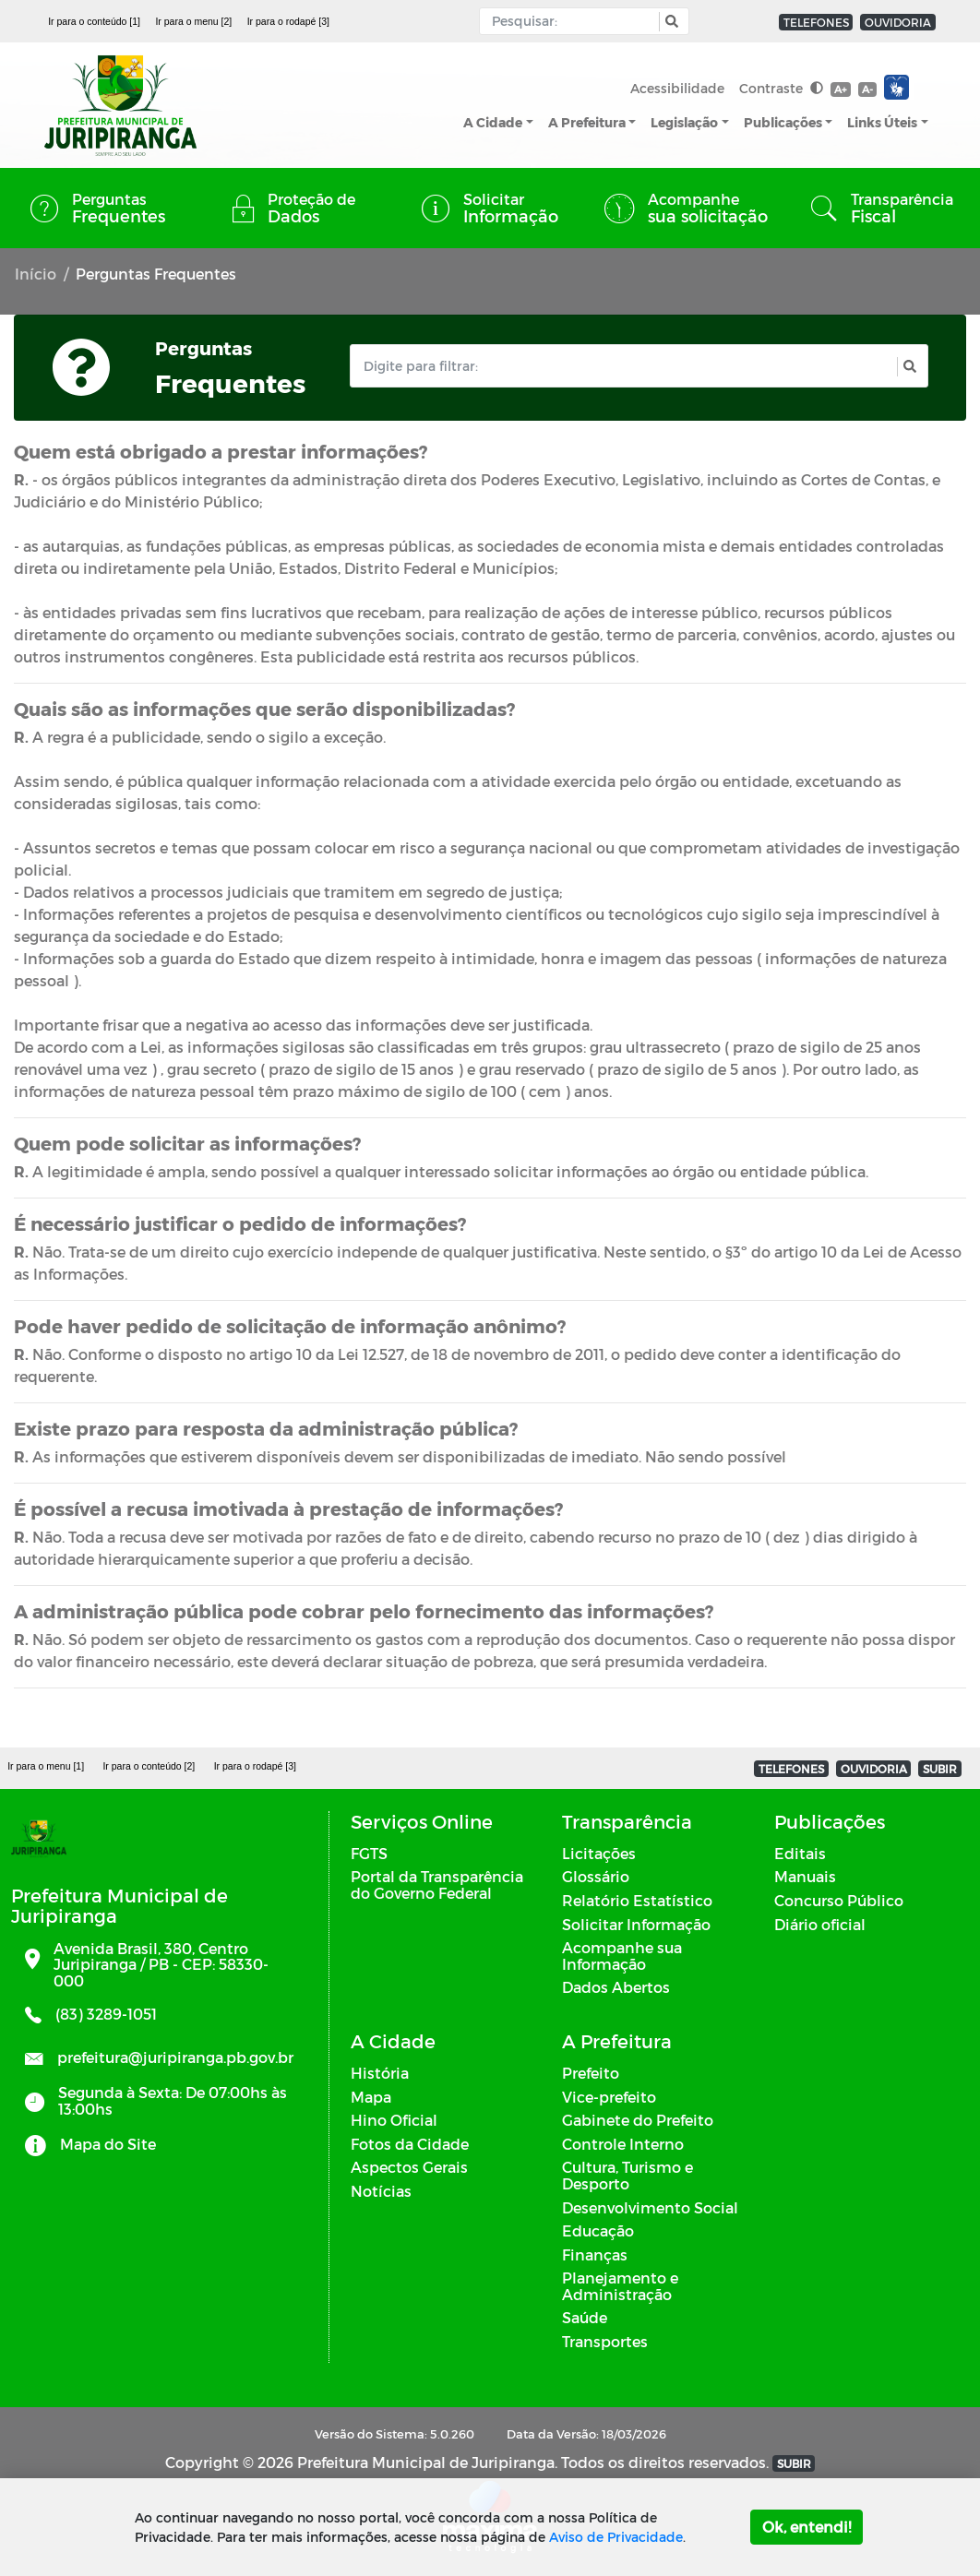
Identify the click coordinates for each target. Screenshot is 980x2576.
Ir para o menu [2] (193, 21)
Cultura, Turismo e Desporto (627, 2175)
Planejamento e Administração (620, 2286)
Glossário (595, 1876)
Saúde (584, 2317)
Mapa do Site (108, 2144)
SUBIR (940, 1768)
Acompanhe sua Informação (622, 1955)
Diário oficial (820, 1924)
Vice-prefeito (609, 2096)
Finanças (594, 2254)
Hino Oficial (394, 2120)
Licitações (599, 1853)
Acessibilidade (677, 88)
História (380, 2072)
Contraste (781, 88)
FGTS (369, 1853)
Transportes (605, 2341)
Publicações (783, 122)
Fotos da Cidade (410, 2144)
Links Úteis (882, 122)
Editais (800, 1853)
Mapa (371, 2096)
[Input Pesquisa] (573, 21)
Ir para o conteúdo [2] (148, 1765)
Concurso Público (838, 1900)
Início (35, 273)
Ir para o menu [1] (45, 1765)
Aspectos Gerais (409, 2167)
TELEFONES (816, 22)
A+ (840, 89)
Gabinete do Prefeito (637, 2120)
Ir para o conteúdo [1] (94, 21)
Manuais (805, 1876)
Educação (598, 2230)
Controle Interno (623, 2144)
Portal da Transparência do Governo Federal (437, 1884)
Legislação (684, 122)
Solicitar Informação (636, 1924)
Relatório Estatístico (637, 1900)
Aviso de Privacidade (616, 2537)
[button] (669, 21)
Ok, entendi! (806, 2526)
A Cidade (492, 122)
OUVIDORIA (898, 22)
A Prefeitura (587, 122)
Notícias (381, 2191)
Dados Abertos (616, 1987)
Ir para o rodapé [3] (288, 21)
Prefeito (590, 2072)
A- (867, 89)
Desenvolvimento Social (650, 2207)
